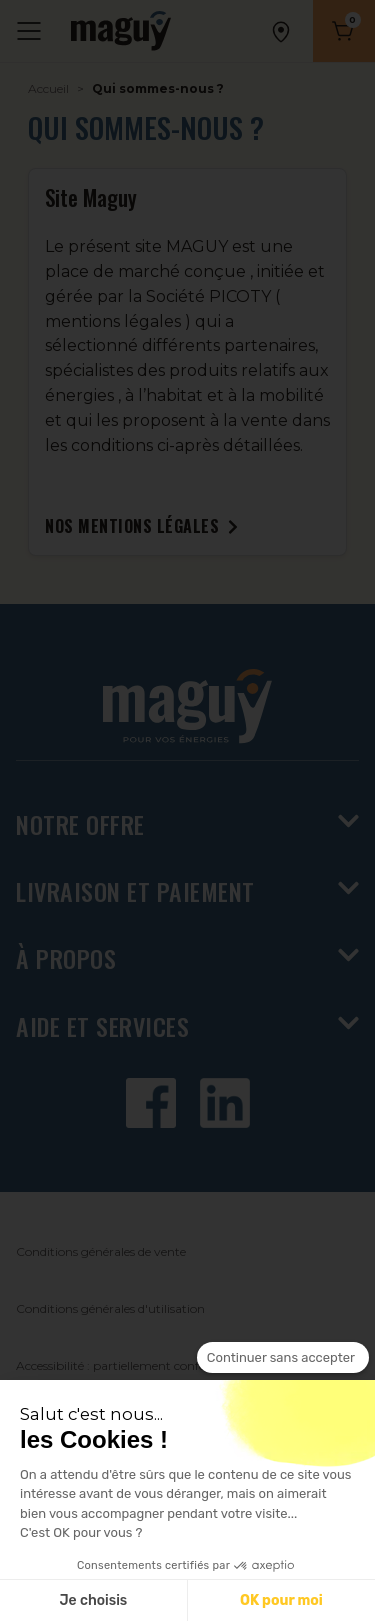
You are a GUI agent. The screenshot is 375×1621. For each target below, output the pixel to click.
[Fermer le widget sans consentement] (283, 1358)
